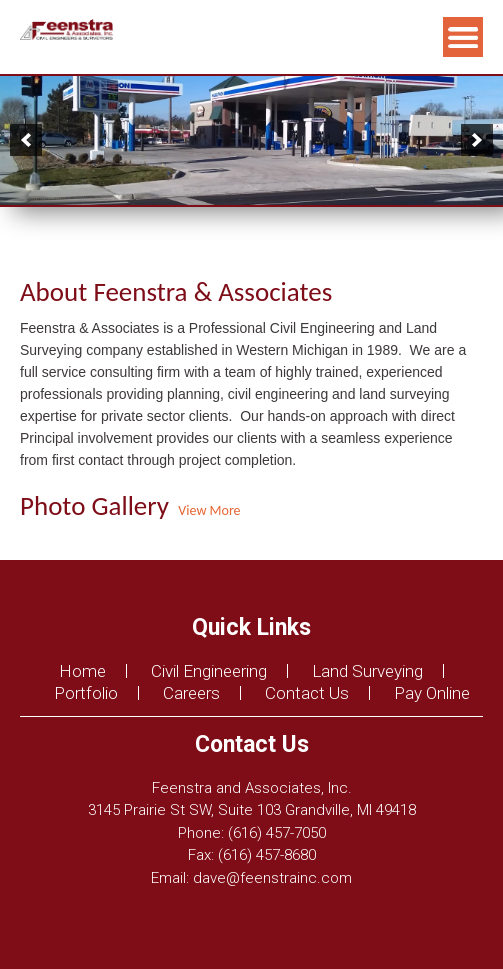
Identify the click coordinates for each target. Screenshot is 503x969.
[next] (477, 140)
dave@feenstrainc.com (272, 878)
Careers (191, 693)
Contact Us (307, 693)
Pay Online (432, 693)
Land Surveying (367, 671)
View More (207, 510)
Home (82, 671)
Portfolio (86, 693)
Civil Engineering (209, 671)
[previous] (26, 140)
